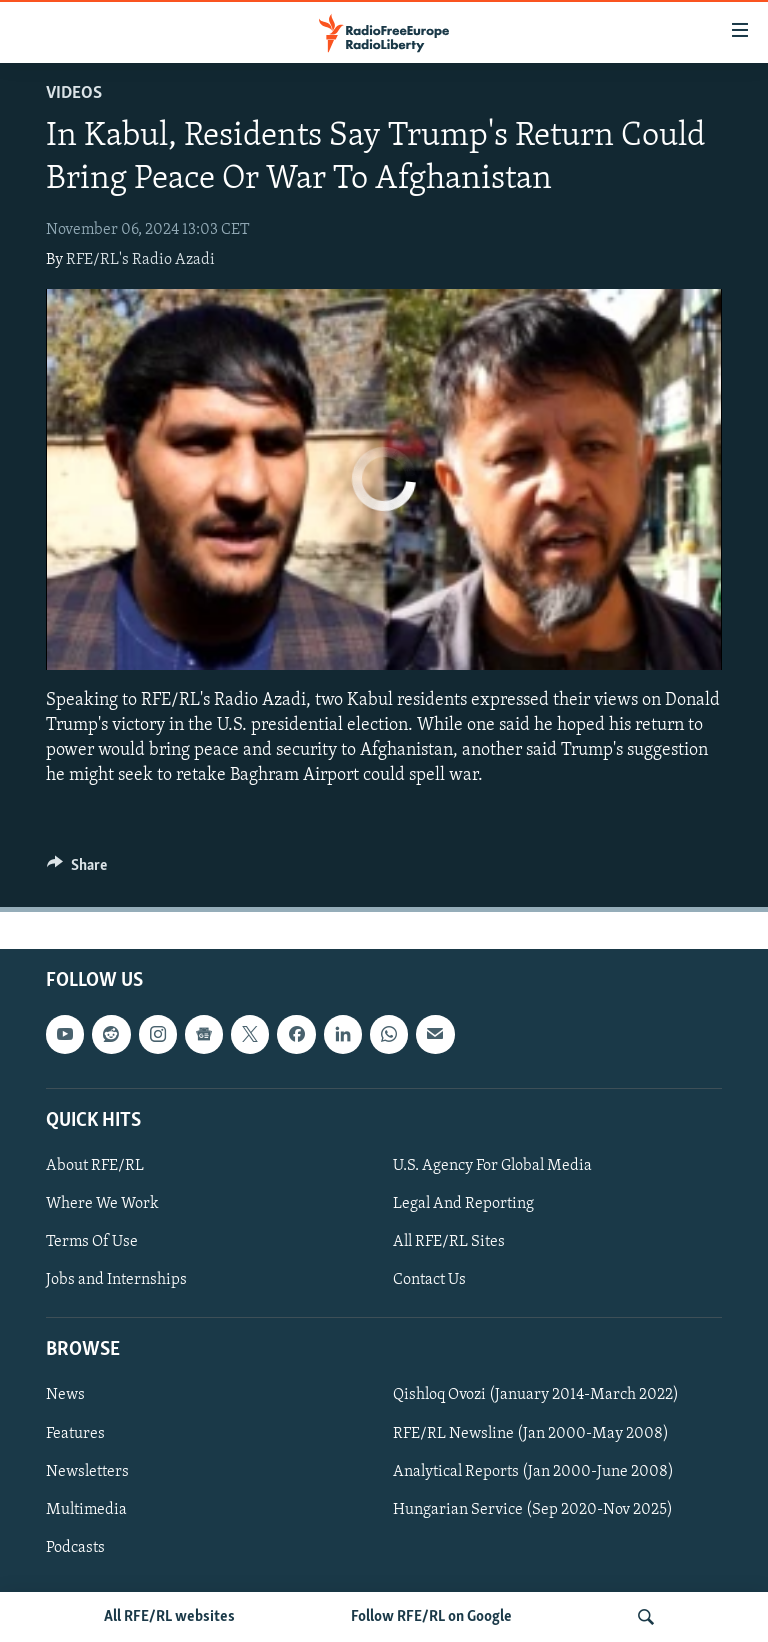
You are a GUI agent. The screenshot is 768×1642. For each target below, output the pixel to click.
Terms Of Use (92, 1242)
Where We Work (102, 1204)
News (65, 1396)
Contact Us (429, 1280)
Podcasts (75, 1548)
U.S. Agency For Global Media (492, 1166)
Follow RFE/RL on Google (431, 1617)
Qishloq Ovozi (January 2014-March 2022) (536, 1396)
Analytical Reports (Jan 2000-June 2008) (533, 1472)
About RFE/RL (95, 1166)
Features (75, 1434)
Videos (74, 93)
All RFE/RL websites (169, 1617)
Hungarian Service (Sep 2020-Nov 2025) (533, 1510)
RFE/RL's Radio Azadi (140, 260)
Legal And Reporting (463, 1204)
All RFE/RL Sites (449, 1242)
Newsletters (87, 1472)
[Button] (77, 870)
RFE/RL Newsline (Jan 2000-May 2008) (531, 1434)
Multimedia (86, 1510)
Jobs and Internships (116, 1280)
